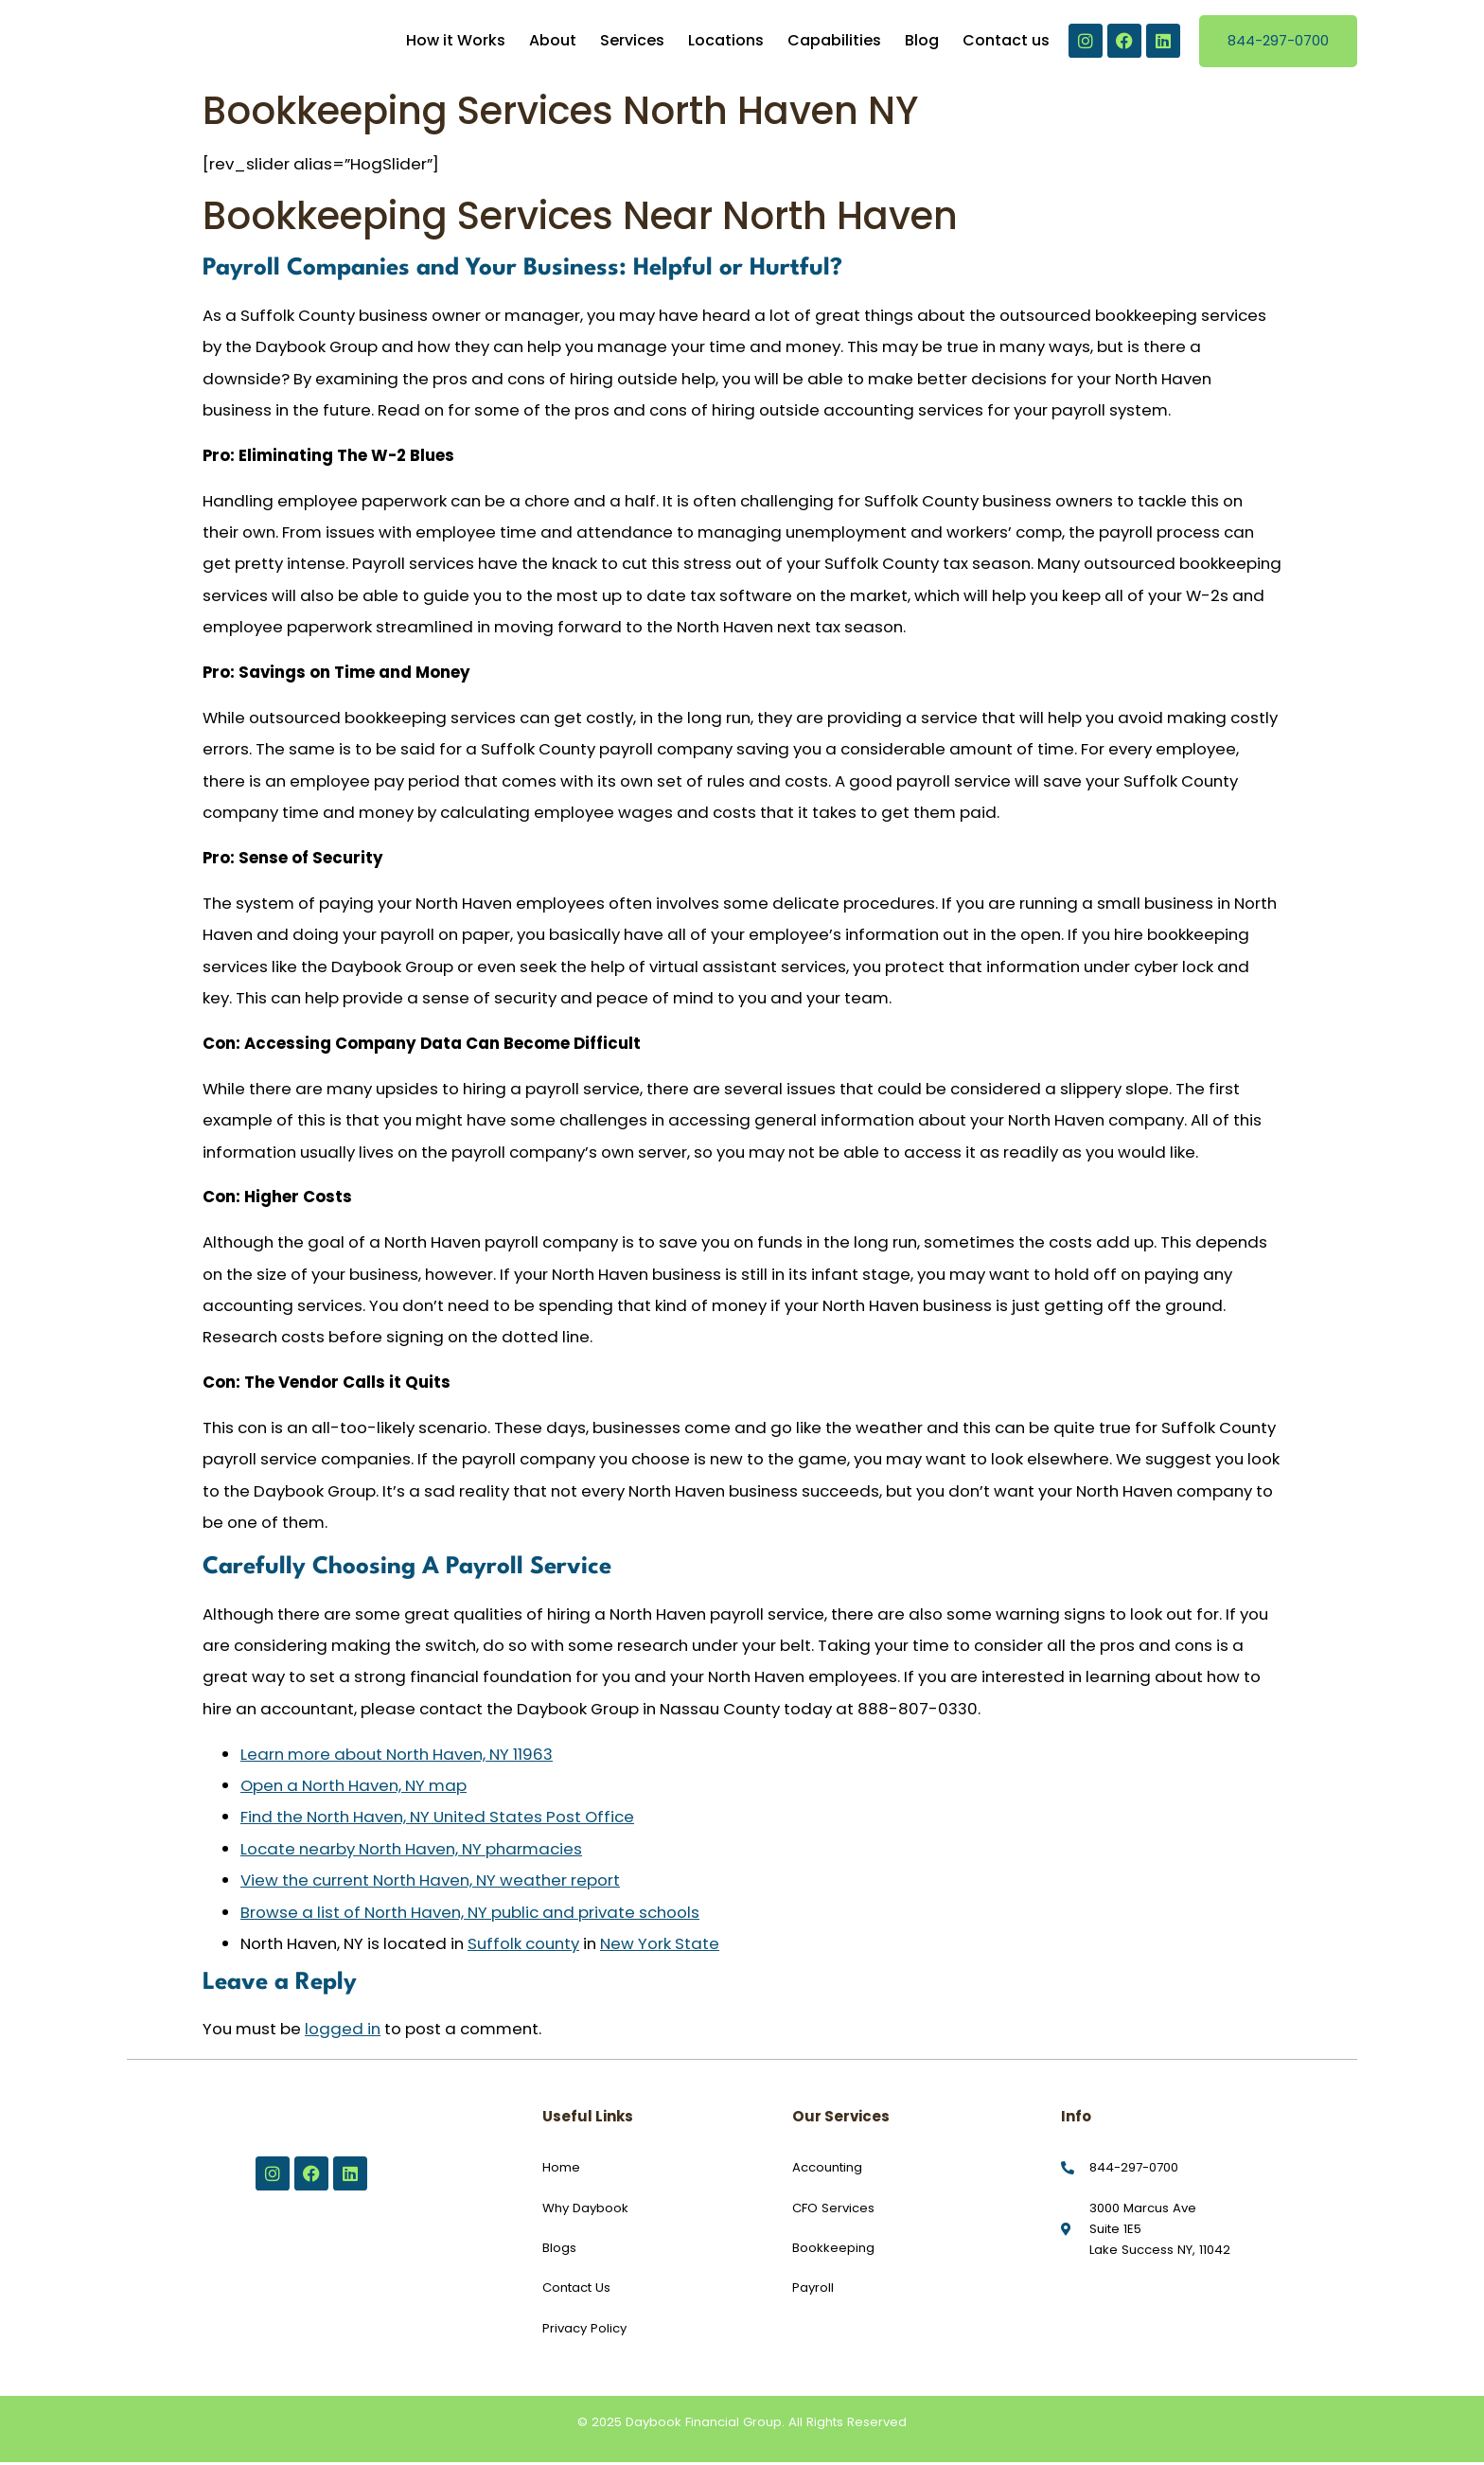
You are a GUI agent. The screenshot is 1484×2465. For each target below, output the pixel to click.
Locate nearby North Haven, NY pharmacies (411, 1850)
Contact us (1006, 42)
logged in (342, 2030)
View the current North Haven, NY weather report (430, 1882)
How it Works (455, 42)
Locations (726, 42)
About (552, 42)
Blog (922, 42)
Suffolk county (523, 1945)
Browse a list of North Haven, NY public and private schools (469, 1914)
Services (632, 42)
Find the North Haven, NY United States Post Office (437, 1819)
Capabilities (834, 42)
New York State (659, 1945)
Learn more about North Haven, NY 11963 (396, 1756)
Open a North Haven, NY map (353, 1787)
